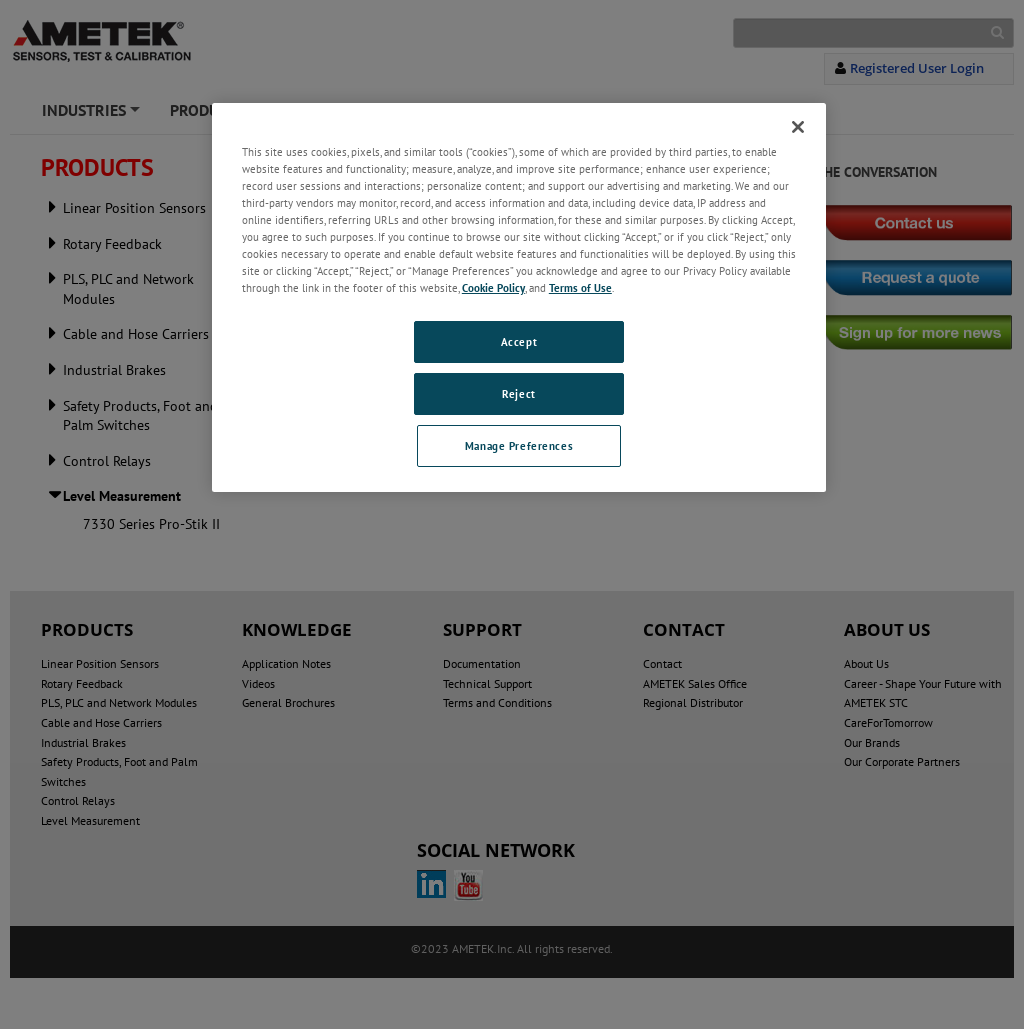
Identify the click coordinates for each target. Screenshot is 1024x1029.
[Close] (798, 127)
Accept (519, 341)
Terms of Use (580, 287)
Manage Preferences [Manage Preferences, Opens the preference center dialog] (519, 445)
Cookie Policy (493, 287)
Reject (518, 393)
